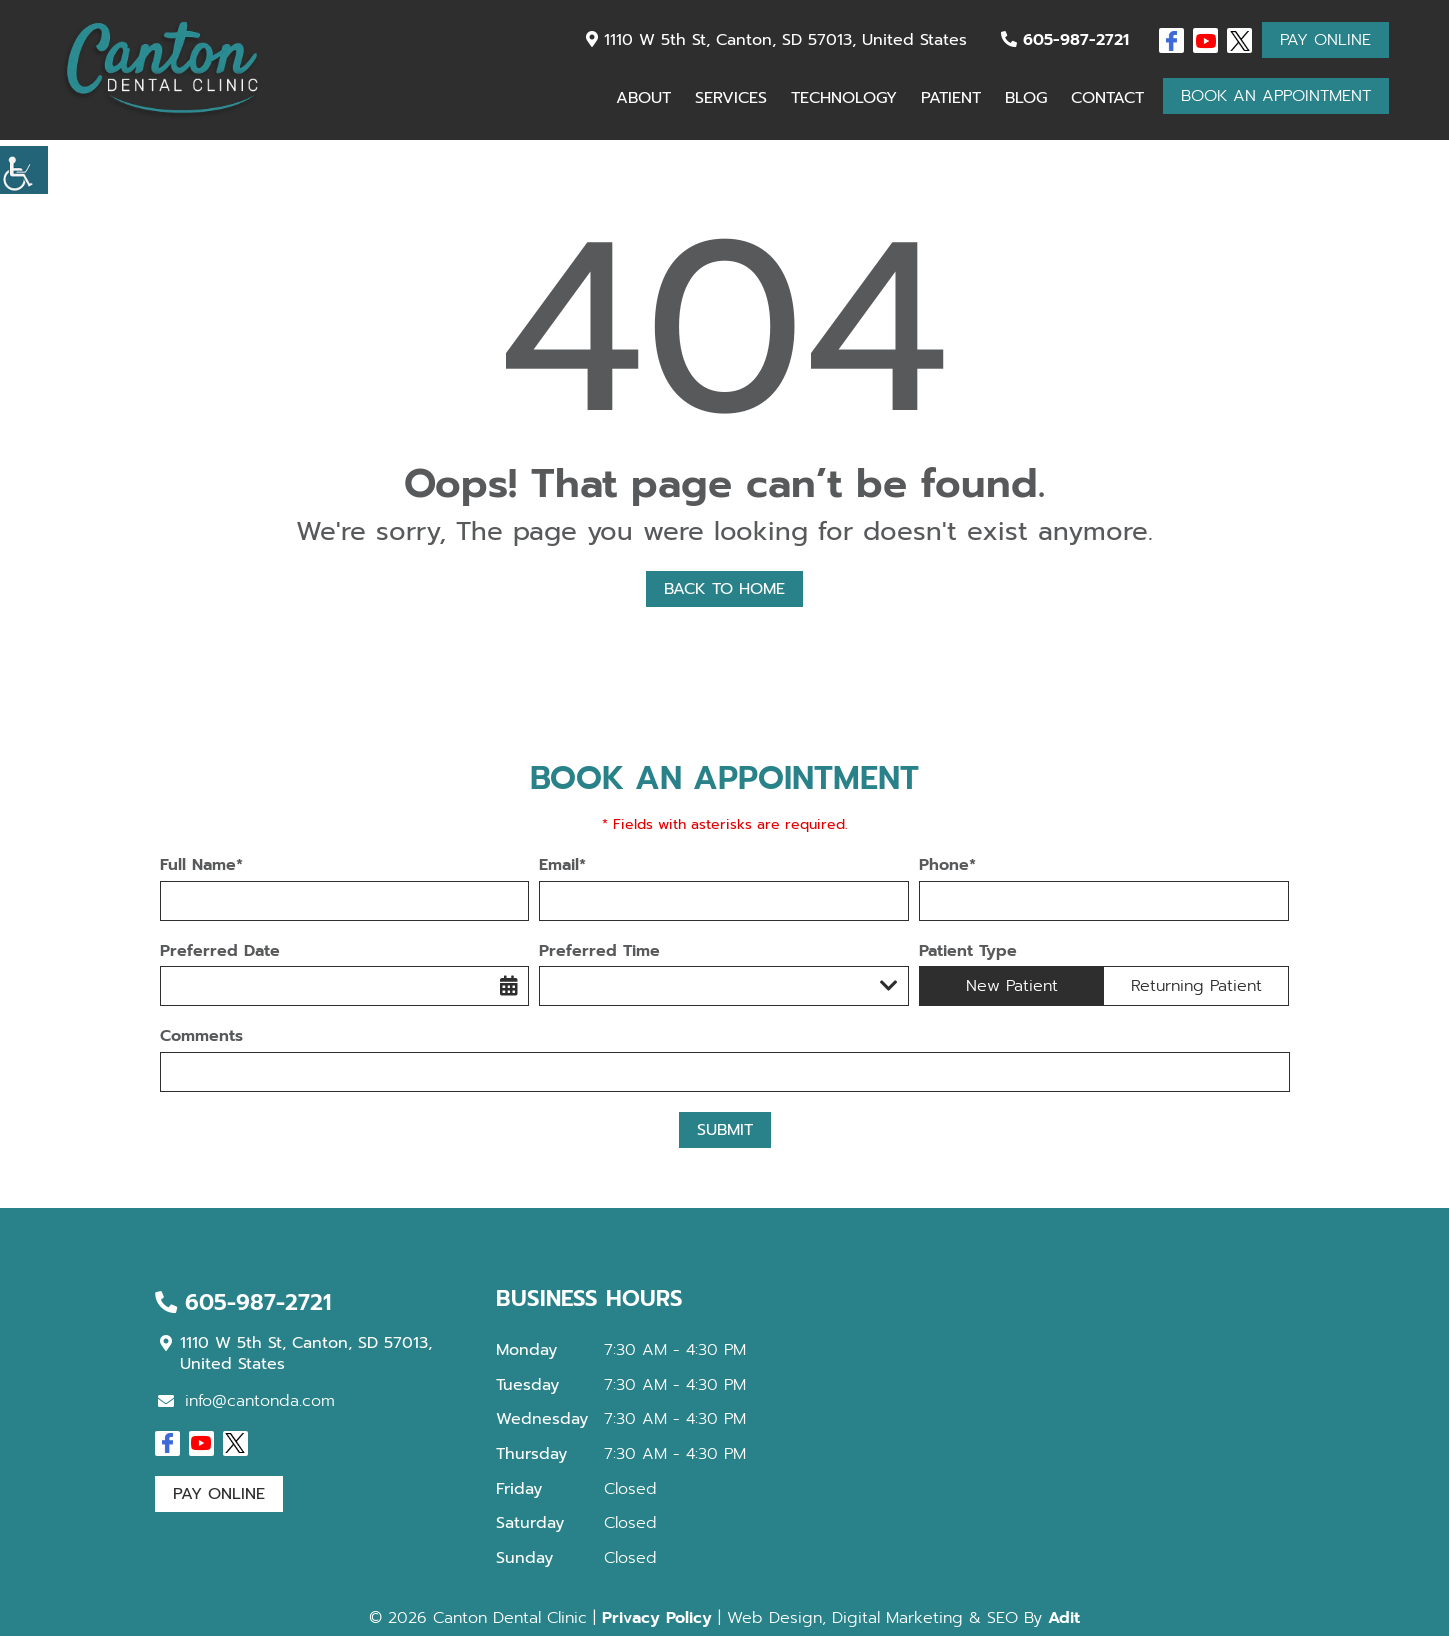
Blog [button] (1026, 98)
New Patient (1012, 986)
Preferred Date (220, 951)
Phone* (947, 865)
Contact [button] (1107, 98)
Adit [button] (1064, 1618)
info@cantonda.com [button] (246, 1401)
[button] (24, 170)
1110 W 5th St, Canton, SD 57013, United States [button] (776, 40)
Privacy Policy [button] (657, 1618)
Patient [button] (951, 98)
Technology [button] (844, 98)
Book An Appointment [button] (1276, 96)
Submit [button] (725, 1130)
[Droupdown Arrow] (889, 986)
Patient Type (968, 951)
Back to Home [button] (724, 589)
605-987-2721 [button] (1065, 40)
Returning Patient (1196, 986)
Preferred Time (599, 951)
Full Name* (201, 865)
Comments (201, 1036)
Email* (562, 865)
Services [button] (731, 98)
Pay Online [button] (1325, 40)
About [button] (643, 98)
